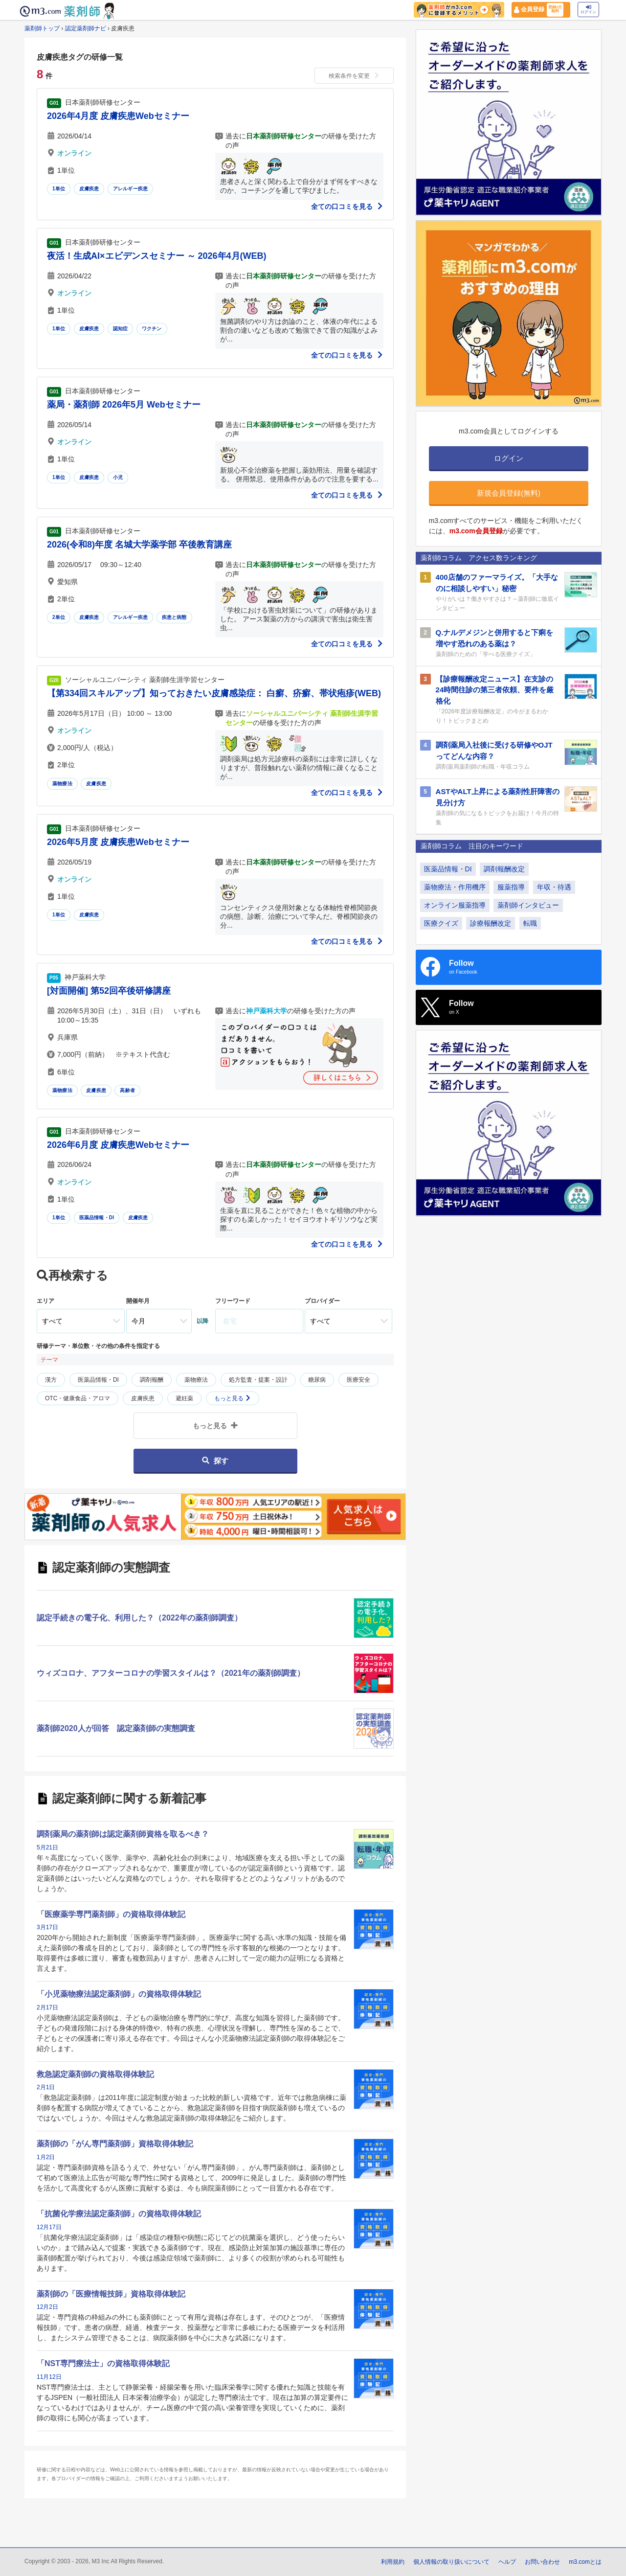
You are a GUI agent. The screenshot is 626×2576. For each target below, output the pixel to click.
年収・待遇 (554, 887)
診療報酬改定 (490, 923)
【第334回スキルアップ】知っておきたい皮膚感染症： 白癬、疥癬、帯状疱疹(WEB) (214, 693)
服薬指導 (511, 887)
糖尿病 (317, 1379)
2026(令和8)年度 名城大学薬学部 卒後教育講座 (139, 544)
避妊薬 (184, 1398)
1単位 (58, 188)
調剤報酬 (151, 1379)
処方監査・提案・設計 (258, 1379)
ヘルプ (507, 2561)
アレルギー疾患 (130, 188)
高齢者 (127, 1090)
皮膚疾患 (89, 188)
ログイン (588, 9)
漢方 (51, 1379)
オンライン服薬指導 (455, 905)
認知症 (120, 328)
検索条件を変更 (354, 75)
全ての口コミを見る (347, 206)
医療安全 (358, 1379)
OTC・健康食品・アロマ (77, 1398)
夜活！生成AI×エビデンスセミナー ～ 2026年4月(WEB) (157, 256)
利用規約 (392, 2561)
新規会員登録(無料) (508, 493)
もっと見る (232, 1398)
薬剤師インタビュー (528, 905)
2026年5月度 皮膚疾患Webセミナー (118, 842)
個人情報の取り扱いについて (451, 2561)
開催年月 (138, 1301)
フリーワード (232, 1301)
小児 (118, 477)
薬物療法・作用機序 (455, 887)
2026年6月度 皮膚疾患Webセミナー (118, 1145)
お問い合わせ (542, 2561)
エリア (45, 1301)
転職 (530, 923)
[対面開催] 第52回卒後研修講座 (109, 991)
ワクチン (152, 328)
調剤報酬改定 (504, 869)
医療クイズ (441, 923)
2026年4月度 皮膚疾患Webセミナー (118, 116)
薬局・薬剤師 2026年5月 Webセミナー (124, 405)
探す (215, 1461)
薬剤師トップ (42, 28)
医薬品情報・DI (96, 1217)
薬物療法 (62, 783)
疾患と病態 (174, 617)
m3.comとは (585, 2561)
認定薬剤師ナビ (85, 28)
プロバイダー (322, 1301)
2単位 (58, 617)
